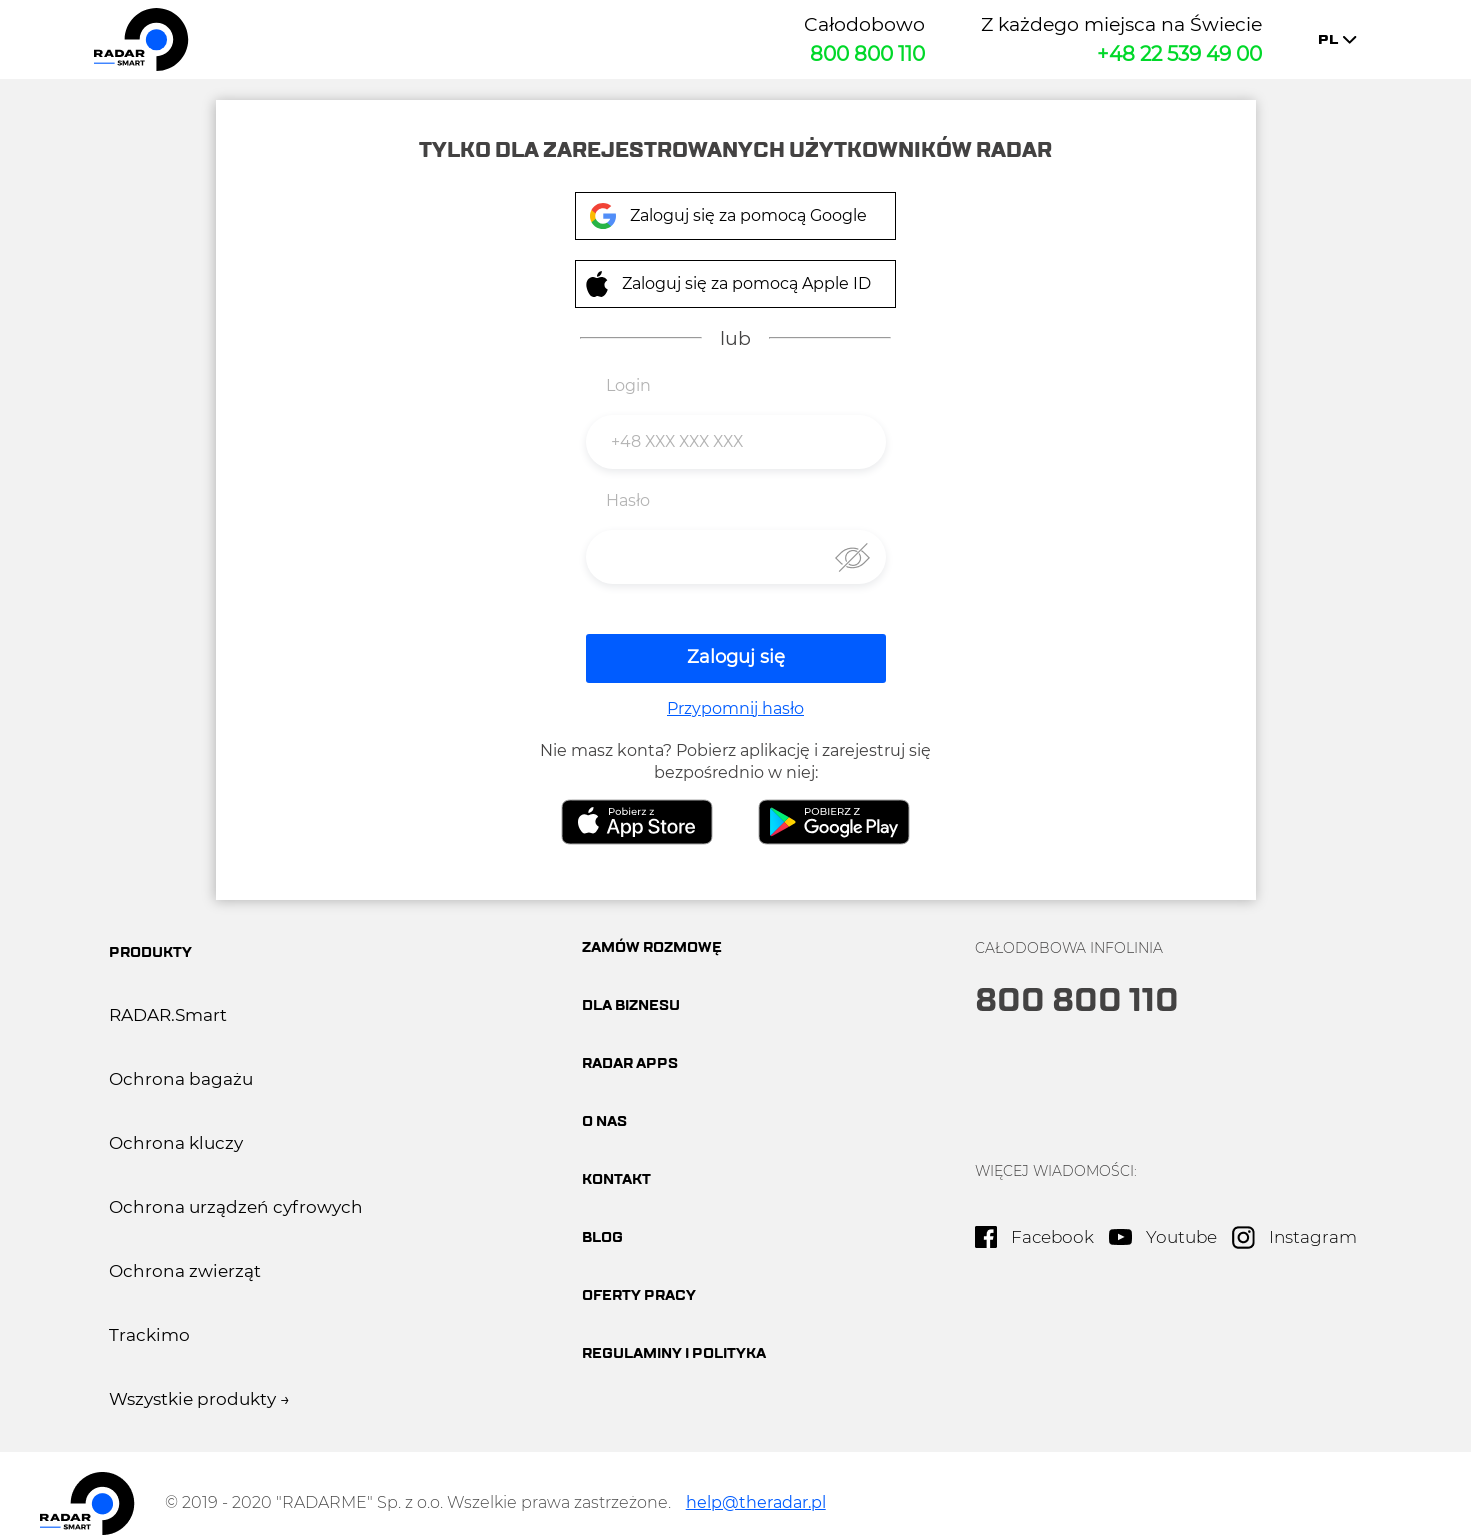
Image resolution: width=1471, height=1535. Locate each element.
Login (628, 385)
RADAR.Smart (168, 1015)
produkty (150, 952)
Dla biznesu (631, 1005)
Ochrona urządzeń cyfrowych (236, 1207)
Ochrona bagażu (181, 1079)
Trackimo (149, 1335)
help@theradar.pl (756, 1503)
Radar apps (630, 1063)
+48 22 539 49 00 (1179, 54)
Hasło (628, 500)
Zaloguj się (736, 658)
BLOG (602, 1237)
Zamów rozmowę (652, 947)
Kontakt (616, 1179)
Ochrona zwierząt (185, 1271)
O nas (604, 1121)
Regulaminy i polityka (674, 1353)
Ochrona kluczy (176, 1143)
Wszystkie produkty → (199, 1399)
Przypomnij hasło (735, 708)
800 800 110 (867, 54)
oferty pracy (639, 1295)
